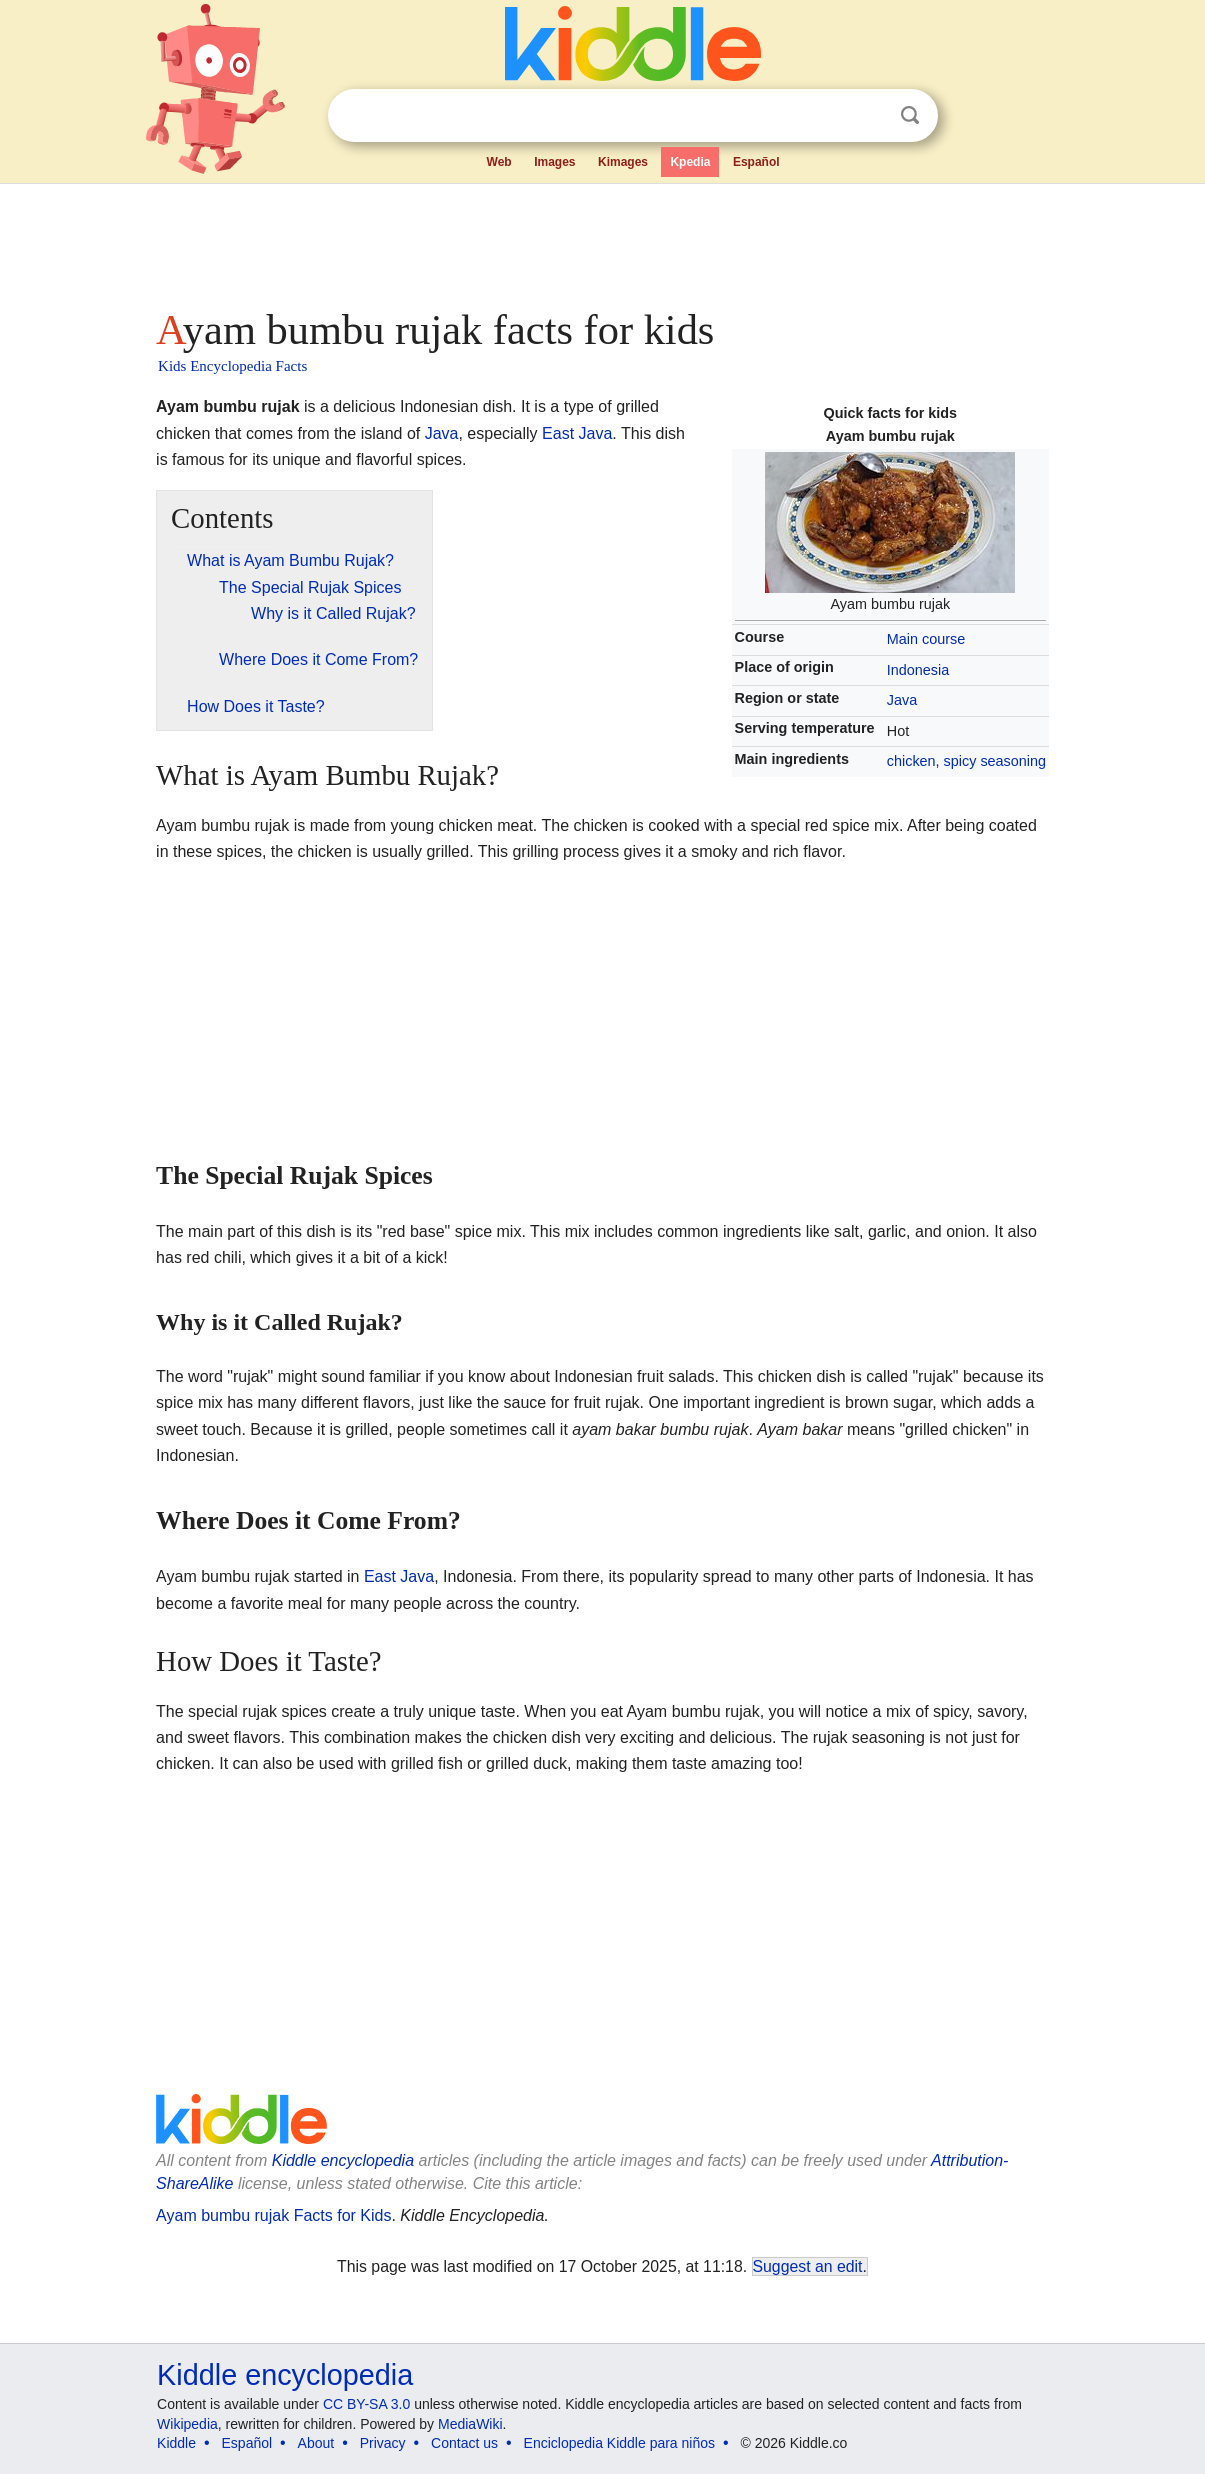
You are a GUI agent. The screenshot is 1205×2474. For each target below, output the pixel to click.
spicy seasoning (995, 761)
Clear (869, 116)
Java (902, 700)
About (316, 2443)
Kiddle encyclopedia (343, 2160)
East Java (577, 433)
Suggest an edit (808, 2266)
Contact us (464, 2443)
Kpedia (690, 162)
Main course (926, 639)
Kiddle (176, 2443)
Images (554, 162)
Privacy (383, 2443)
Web (499, 162)
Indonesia (918, 670)
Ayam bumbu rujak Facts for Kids (273, 2215)
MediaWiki (470, 2424)
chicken (911, 761)
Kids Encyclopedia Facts (232, 366)
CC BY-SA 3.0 (366, 2404)
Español (756, 162)
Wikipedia (187, 2424)
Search (910, 115)
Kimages (623, 162)
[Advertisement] (601, 240)
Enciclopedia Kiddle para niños (619, 2443)
